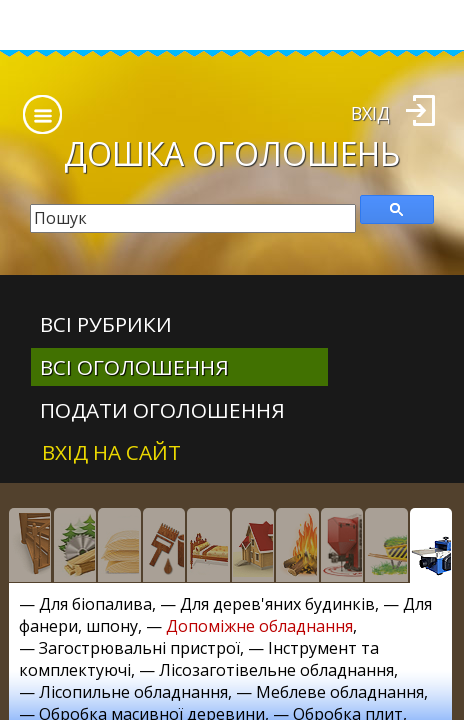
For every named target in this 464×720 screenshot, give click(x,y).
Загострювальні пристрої (139, 648)
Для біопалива (95, 604)
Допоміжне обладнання (259, 626)
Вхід (370, 113)
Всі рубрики (106, 324)
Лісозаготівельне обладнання (276, 670)
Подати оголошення (162, 410)
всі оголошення (134, 367)
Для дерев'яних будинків (277, 604)
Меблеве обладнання (340, 692)
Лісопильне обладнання (133, 692)
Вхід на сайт (111, 452)
